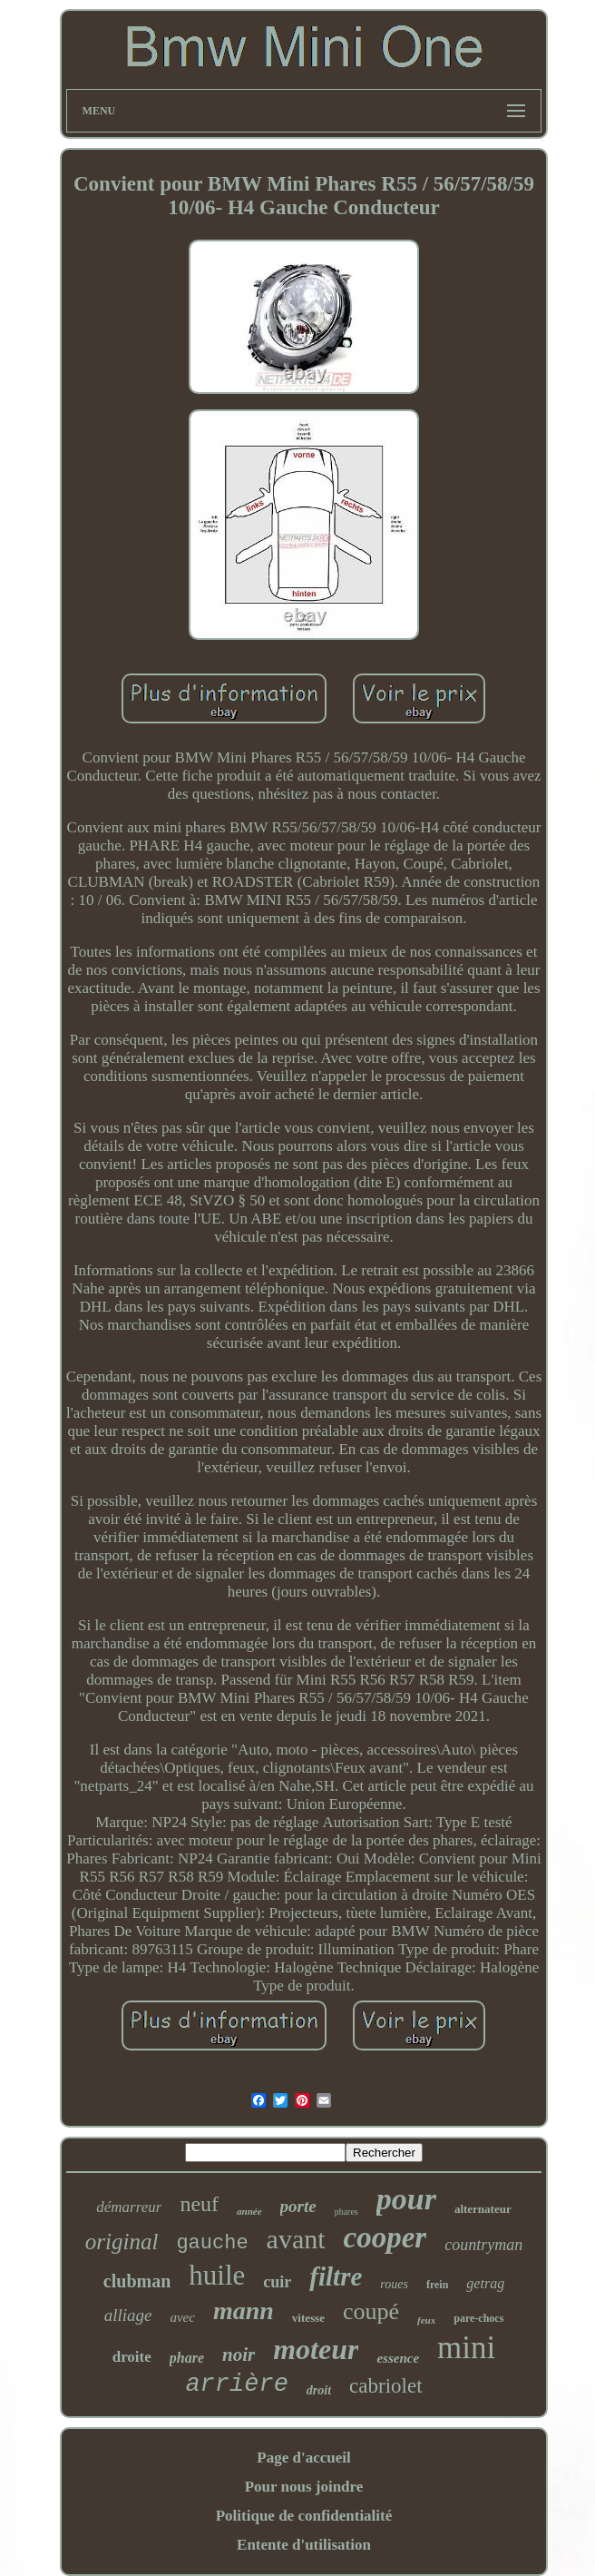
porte (298, 2206)
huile (217, 2275)
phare (187, 2357)
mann (243, 2310)
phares (346, 2212)
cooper (385, 2237)
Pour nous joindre (304, 2486)
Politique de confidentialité (304, 2515)
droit (319, 2390)
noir (238, 2354)
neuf (199, 2204)
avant (296, 2239)
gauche (212, 2243)
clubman (137, 2281)
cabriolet (385, 2385)
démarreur (128, 2207)
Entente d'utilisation (304, 2544)
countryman (483, 2245)
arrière (236, 2384)
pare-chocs (478, 2318)
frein (437, 2284)
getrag (485, 2283)
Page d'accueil (303, 2457)
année (249, 2211)
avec (182, 2317)
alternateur (483, 2209)
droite (131, 2356)
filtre (335, 2276)
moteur (315, 2349)
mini (466, 2347)
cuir (277, 2282)
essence (397, 2358)
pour (406, 2199)
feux (426, 2320)
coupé (371, 2311)
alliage (128, 2315)
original (122, 2241)
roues (394, 2284)
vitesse (308, 2318)
